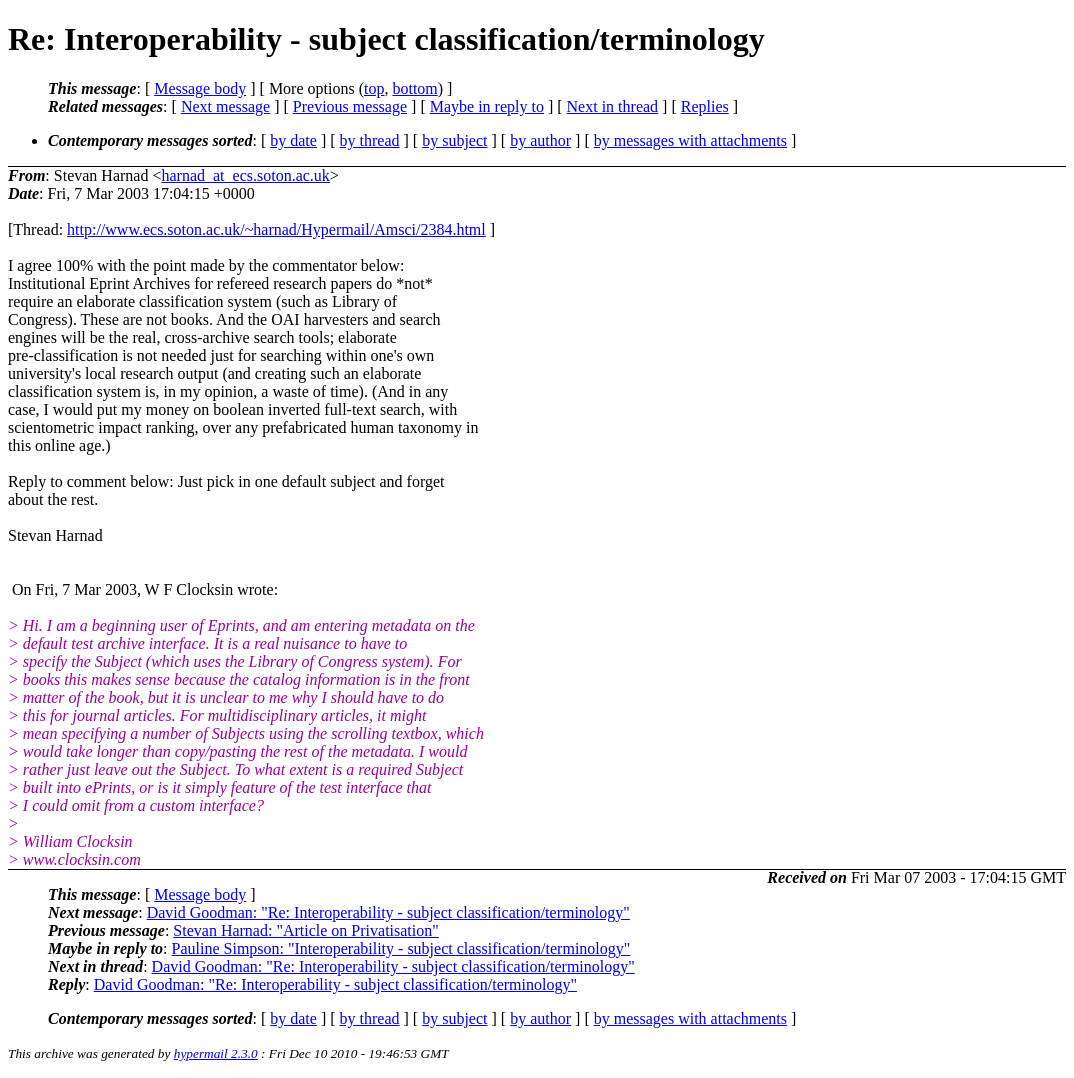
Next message (225, 106)
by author (540, 140)
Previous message (350, 106)
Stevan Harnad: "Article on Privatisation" (305, 930)
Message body (200, 88)
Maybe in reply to (487, 106)
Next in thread (613, 106)
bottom (414, 88)
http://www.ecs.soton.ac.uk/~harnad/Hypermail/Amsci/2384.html (276, 229)
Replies (705, 106)
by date (293, 140)
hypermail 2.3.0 (216, 1053)
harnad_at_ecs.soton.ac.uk (245, 175)
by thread (370, 140)
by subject (454, 140)
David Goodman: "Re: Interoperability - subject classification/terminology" (388, 912)
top (374, 88)
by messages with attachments (690, 140)
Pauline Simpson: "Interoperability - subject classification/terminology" (401, 948)
